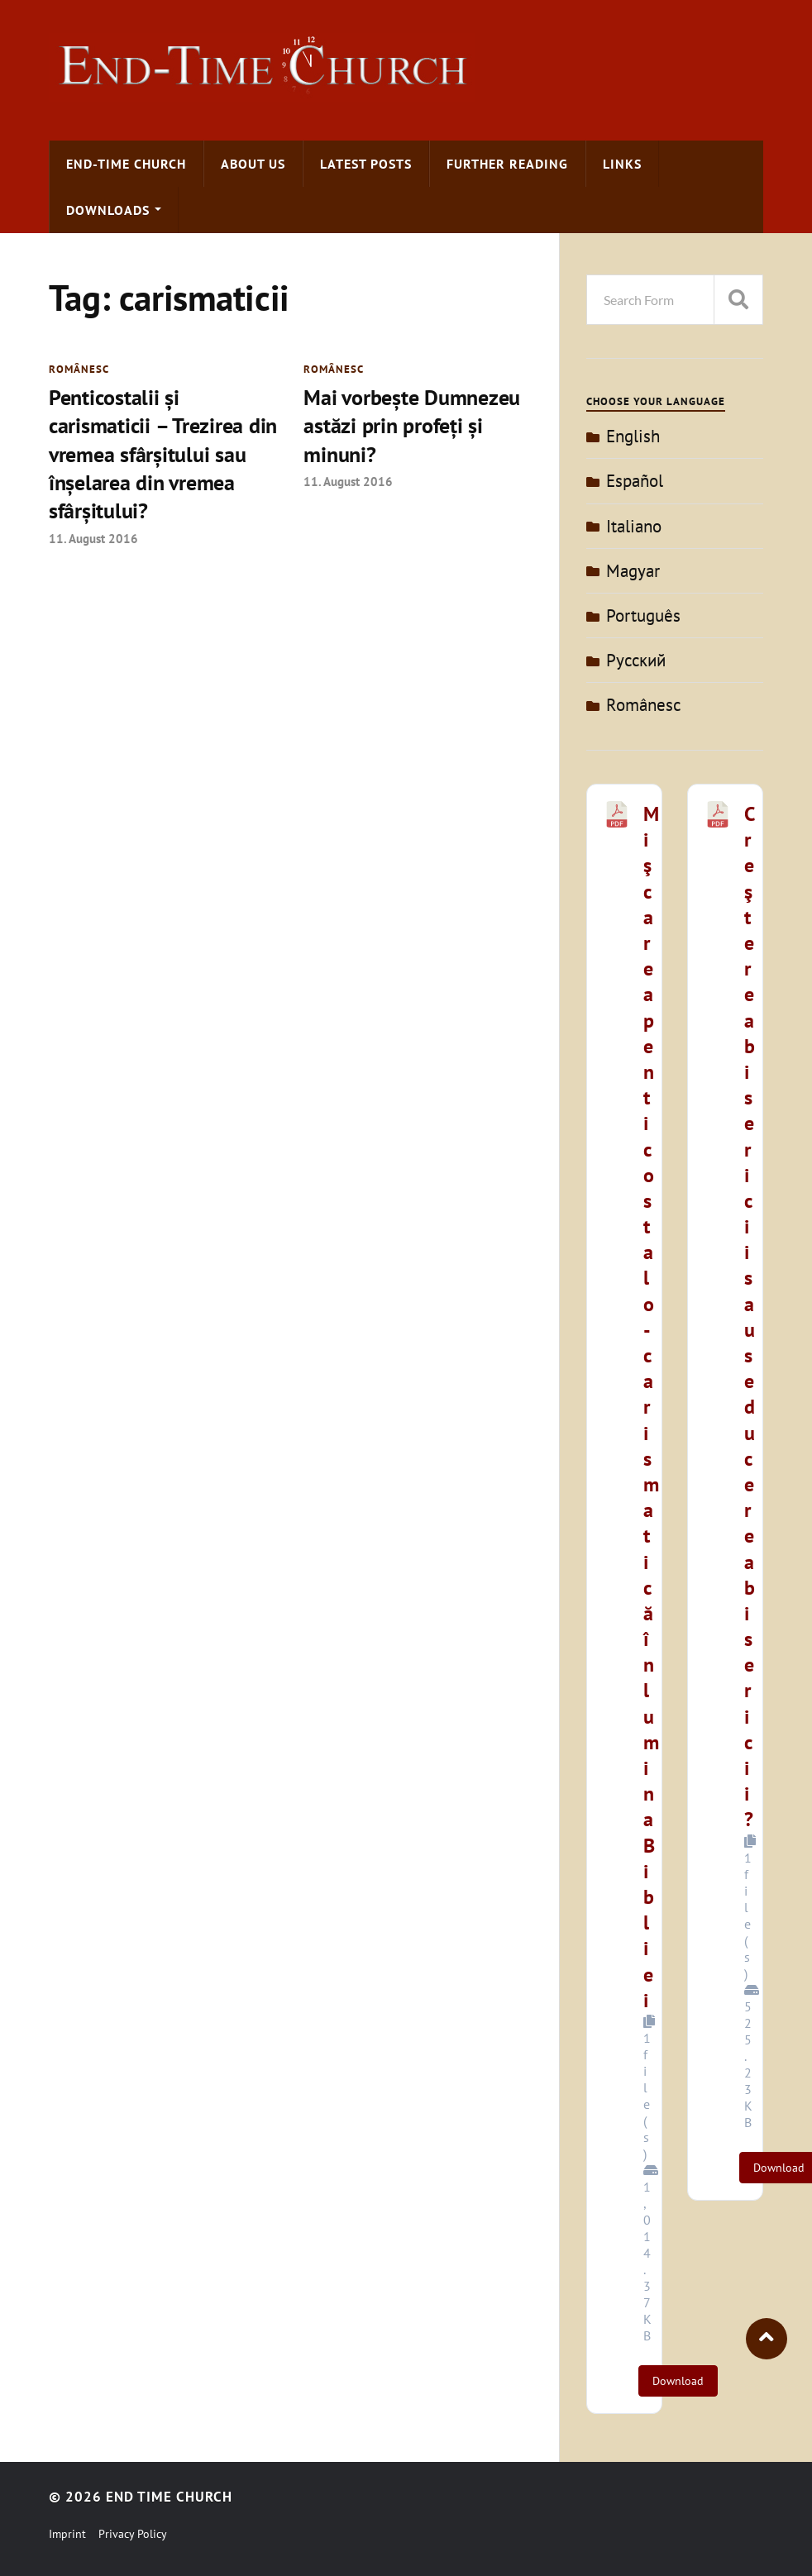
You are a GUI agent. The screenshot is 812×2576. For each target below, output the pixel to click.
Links (622, 163)
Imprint (67, 2533)
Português (643, 615)
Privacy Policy (132, 2533)
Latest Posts (366, 163)
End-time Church (126, 163)
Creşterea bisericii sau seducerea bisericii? (749, 1316)
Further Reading (507, 163)
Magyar (633, 571)
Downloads (108, 210)
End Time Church (169, 2497)
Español (634, 481)
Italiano (634, 526)
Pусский (636, 660)
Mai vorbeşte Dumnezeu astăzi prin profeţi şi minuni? (411, 426)
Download (678, 2380)
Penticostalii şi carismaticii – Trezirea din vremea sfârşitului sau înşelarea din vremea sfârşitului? (163, 454)
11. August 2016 (93, 538)
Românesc (79, 369)
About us (253, 163)
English (633, 436)
